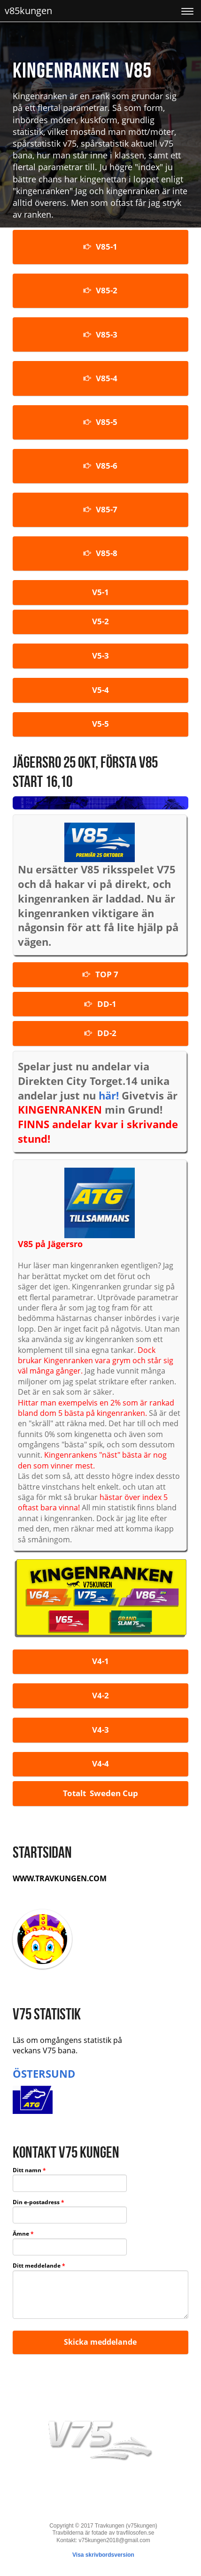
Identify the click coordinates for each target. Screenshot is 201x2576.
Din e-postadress (38, 2202)
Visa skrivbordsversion (103, 2555)
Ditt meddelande (39, 2266)
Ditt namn (29, 2170)
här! (109, 1095)
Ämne (23, 2234)
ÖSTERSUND (44, 2073)
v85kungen (28, 10)
